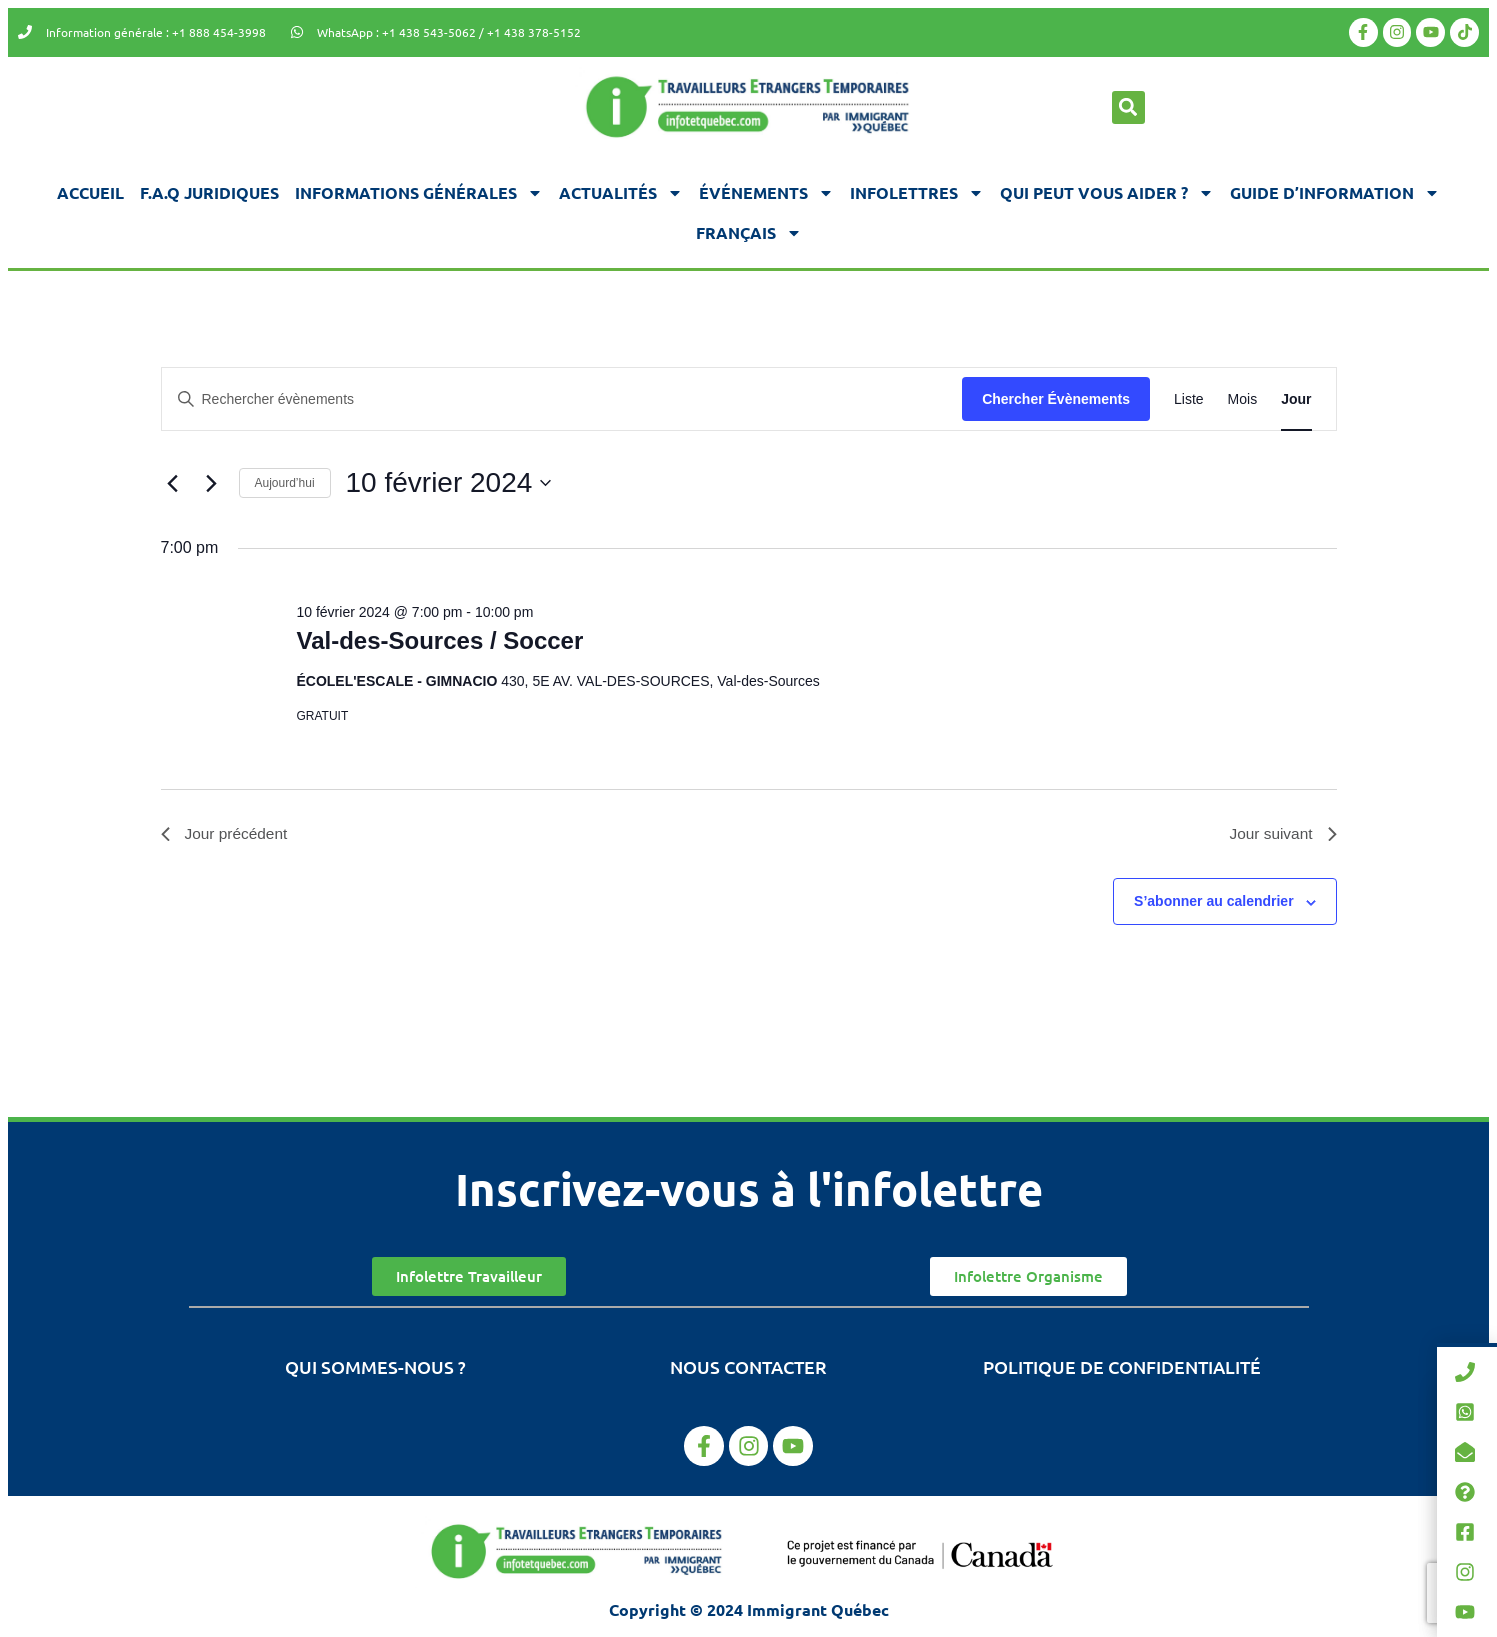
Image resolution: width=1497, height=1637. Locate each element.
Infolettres (917, 193)
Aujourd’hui (285, 483)
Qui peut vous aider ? (1107, 193)
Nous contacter (748, 1368)
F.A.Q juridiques (209, 192)
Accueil (90, 192)
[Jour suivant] (212, 483)
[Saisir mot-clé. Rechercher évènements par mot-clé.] (562, 399)
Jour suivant (1281, 834)
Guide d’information (1335, 193)
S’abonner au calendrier (1214, 903)
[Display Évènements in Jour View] (1296, 399)
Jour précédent (226, 834)
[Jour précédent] (173, 483)
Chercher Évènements (1056, 399)
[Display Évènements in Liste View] (1189, 399)
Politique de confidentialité (1122, 1368)
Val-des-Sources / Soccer (439, 640)
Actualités (621, 193)
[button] (1128, 107)
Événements (766, 193)
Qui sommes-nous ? (375, 1368)
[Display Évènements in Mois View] (1243, 399)
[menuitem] (749, 233)
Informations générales (419, 193)
